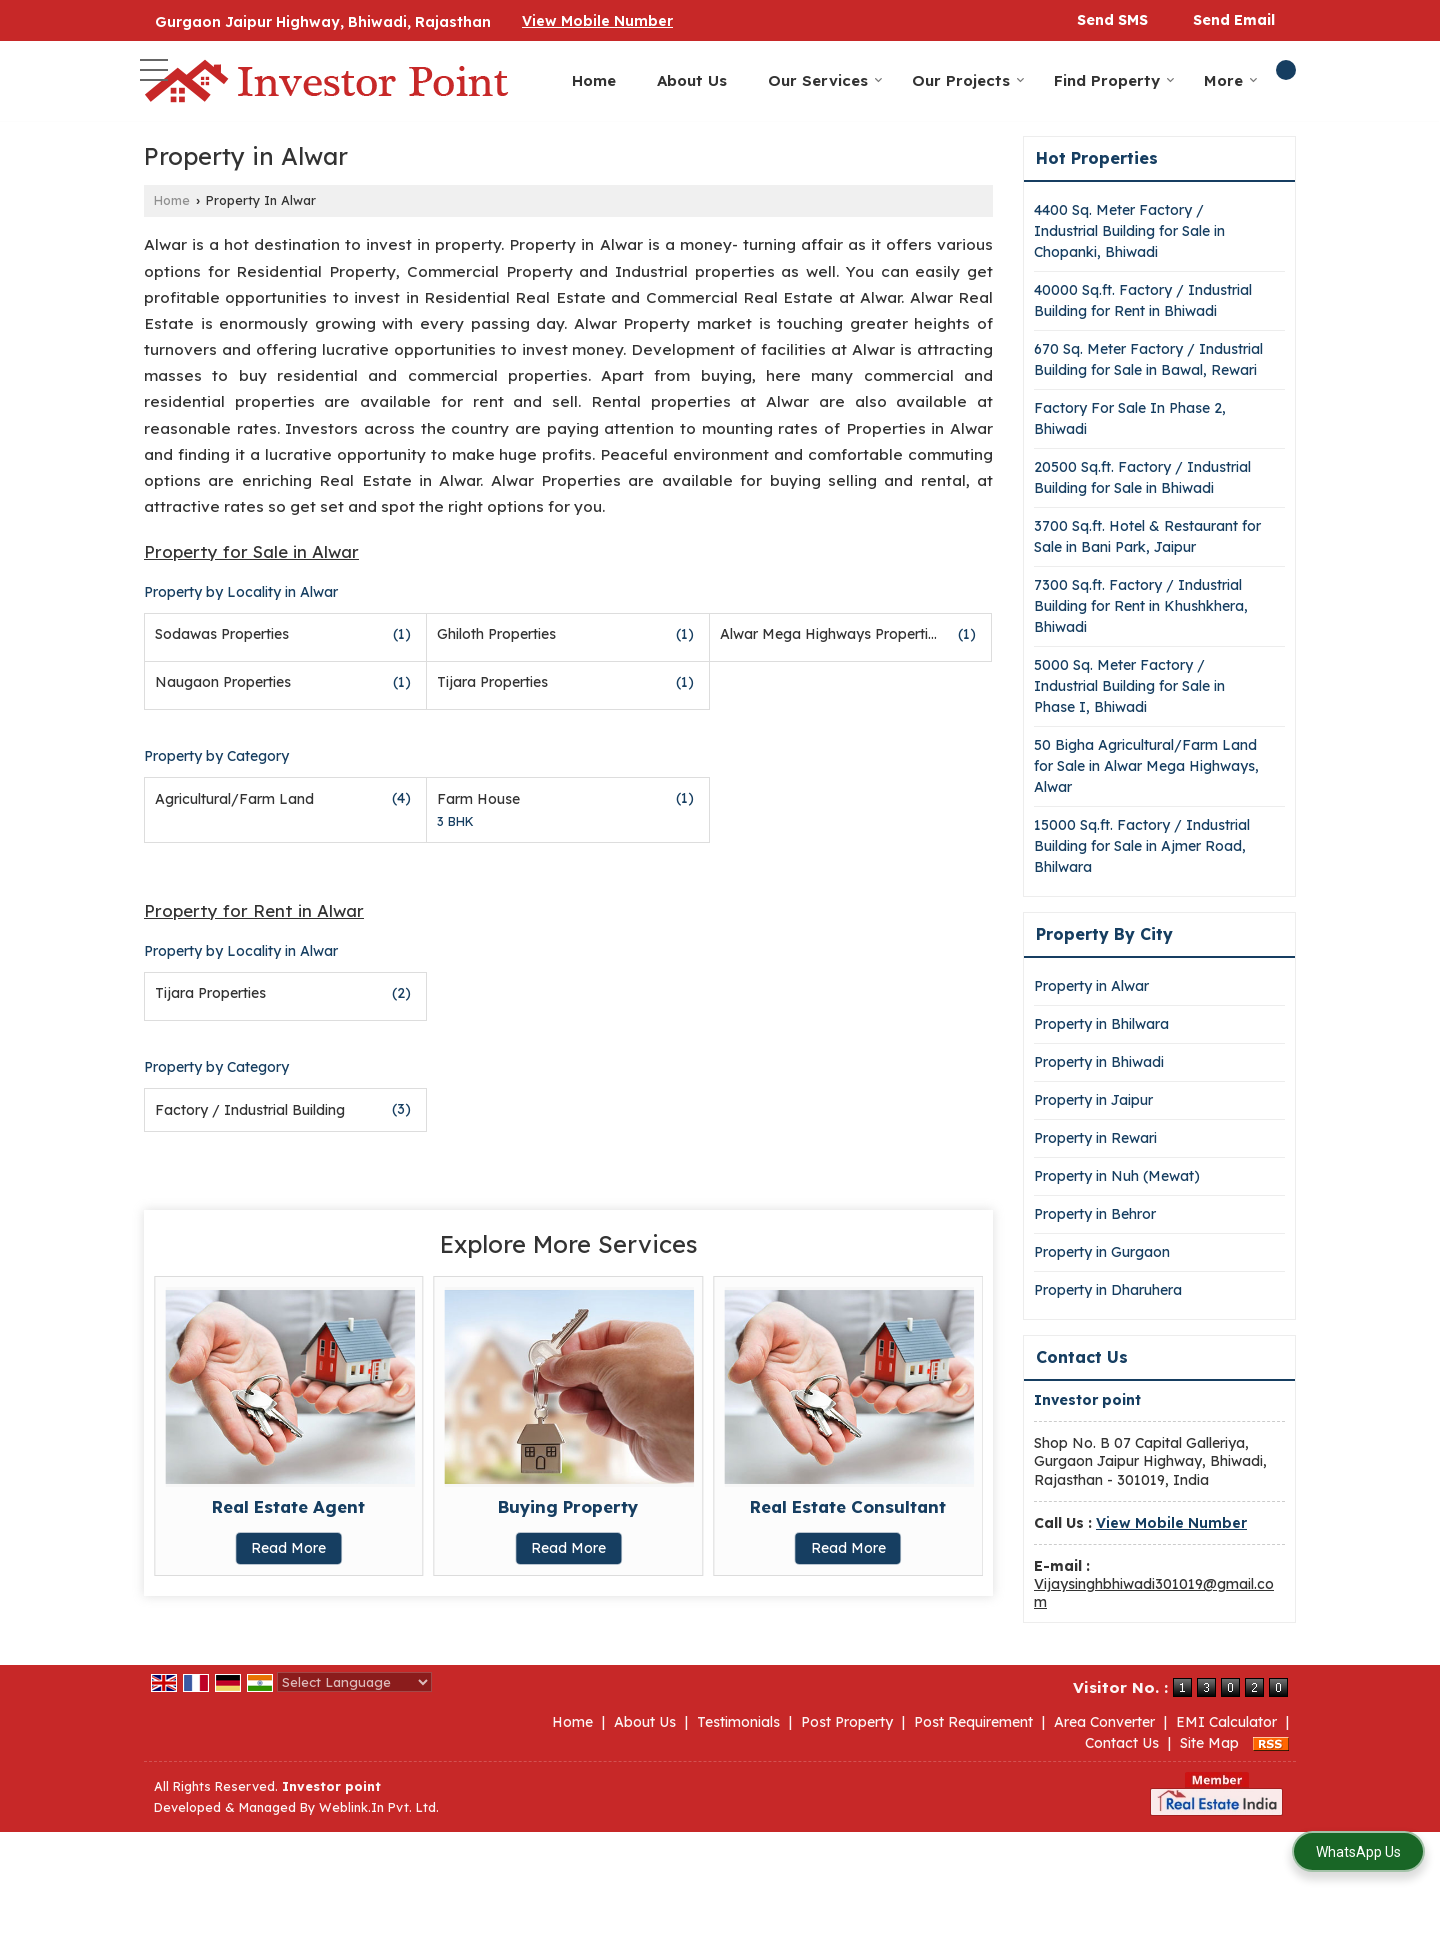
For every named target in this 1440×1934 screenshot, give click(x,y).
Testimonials (738, 1722)
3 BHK (455, 821)
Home (594, 80)
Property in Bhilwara (1101, 1024)
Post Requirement (973, 1722)
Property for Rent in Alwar (254, 910)
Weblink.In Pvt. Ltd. (379, 1807)
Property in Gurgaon (1102, 1252)
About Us (692, 80)
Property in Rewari (1095, 1138)
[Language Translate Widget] (354, 1682)
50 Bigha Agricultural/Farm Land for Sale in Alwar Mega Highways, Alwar (1146, 766)
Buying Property (568, 1506)
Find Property (1114, 80)
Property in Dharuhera (1108, 1290)
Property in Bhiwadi (1099, 1062)
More (1231, 80)
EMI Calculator (1226, 1722)
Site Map (1209, 1743)
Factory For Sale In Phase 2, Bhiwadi (1130, 418)
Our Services (825, 80)
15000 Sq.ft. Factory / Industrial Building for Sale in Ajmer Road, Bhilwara (1142, 846)
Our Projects (968, 80)
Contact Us (1122, 1743)
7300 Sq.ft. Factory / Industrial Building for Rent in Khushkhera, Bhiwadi (1141, 606)
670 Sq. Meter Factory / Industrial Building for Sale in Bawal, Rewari (1148, 359)
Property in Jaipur (1093, 1100)
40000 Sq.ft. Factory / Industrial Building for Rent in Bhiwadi (1143, 300)
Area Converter (1104, 1722)
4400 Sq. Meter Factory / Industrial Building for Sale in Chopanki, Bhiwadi (1129, 231)
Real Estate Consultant (848, 1506)
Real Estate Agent (288, 1506)
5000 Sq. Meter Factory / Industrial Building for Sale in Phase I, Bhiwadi (1129, 686)
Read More (288, 1548)
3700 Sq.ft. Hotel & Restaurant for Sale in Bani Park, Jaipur (1147, 536)
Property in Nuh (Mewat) (1117, 1176)
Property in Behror (1095, 1214)
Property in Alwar (1091, 986)
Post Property (847, 1722)
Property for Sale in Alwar (251, 551)
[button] (597, 21)
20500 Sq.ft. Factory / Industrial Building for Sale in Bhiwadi (1142, 477)
